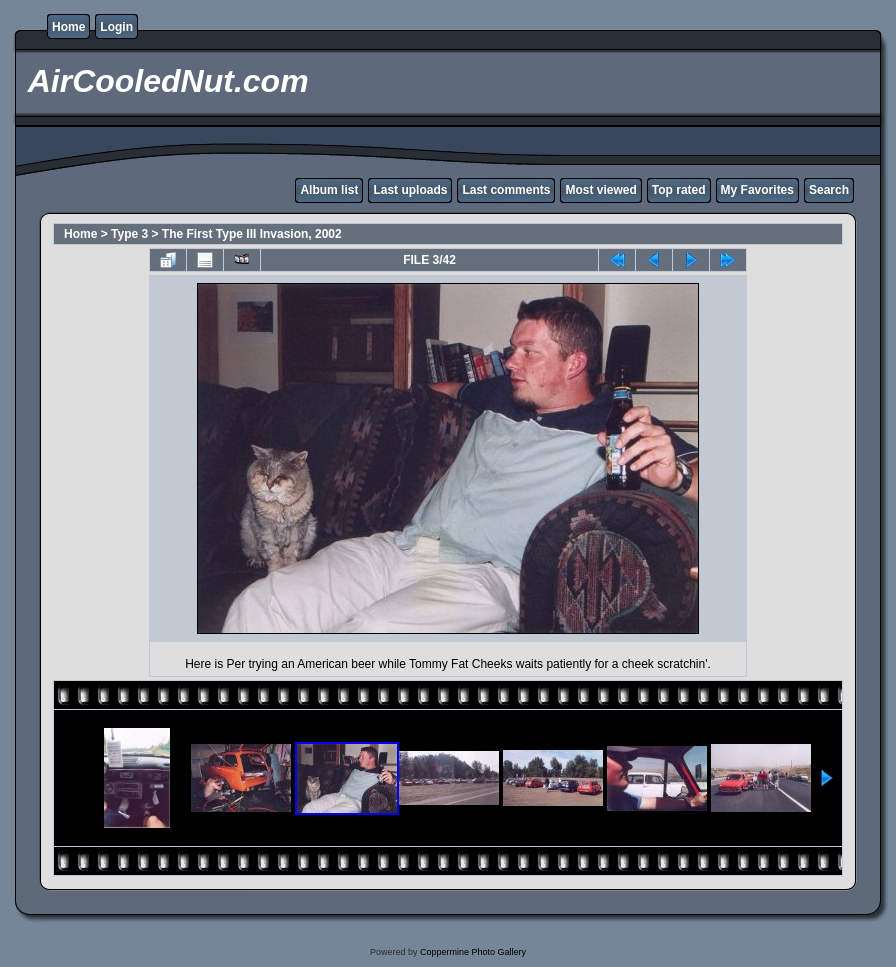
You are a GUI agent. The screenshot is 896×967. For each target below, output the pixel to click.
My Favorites (757, 190)
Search (829, 190)
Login (116, 27)
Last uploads (410, 190)
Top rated (679, 190)
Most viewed (600, 190)
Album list (329, 190)
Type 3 (129, 234)
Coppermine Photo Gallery (473, 952)
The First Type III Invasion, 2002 (252, 234)
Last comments (506, 190)
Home (68, 27)
